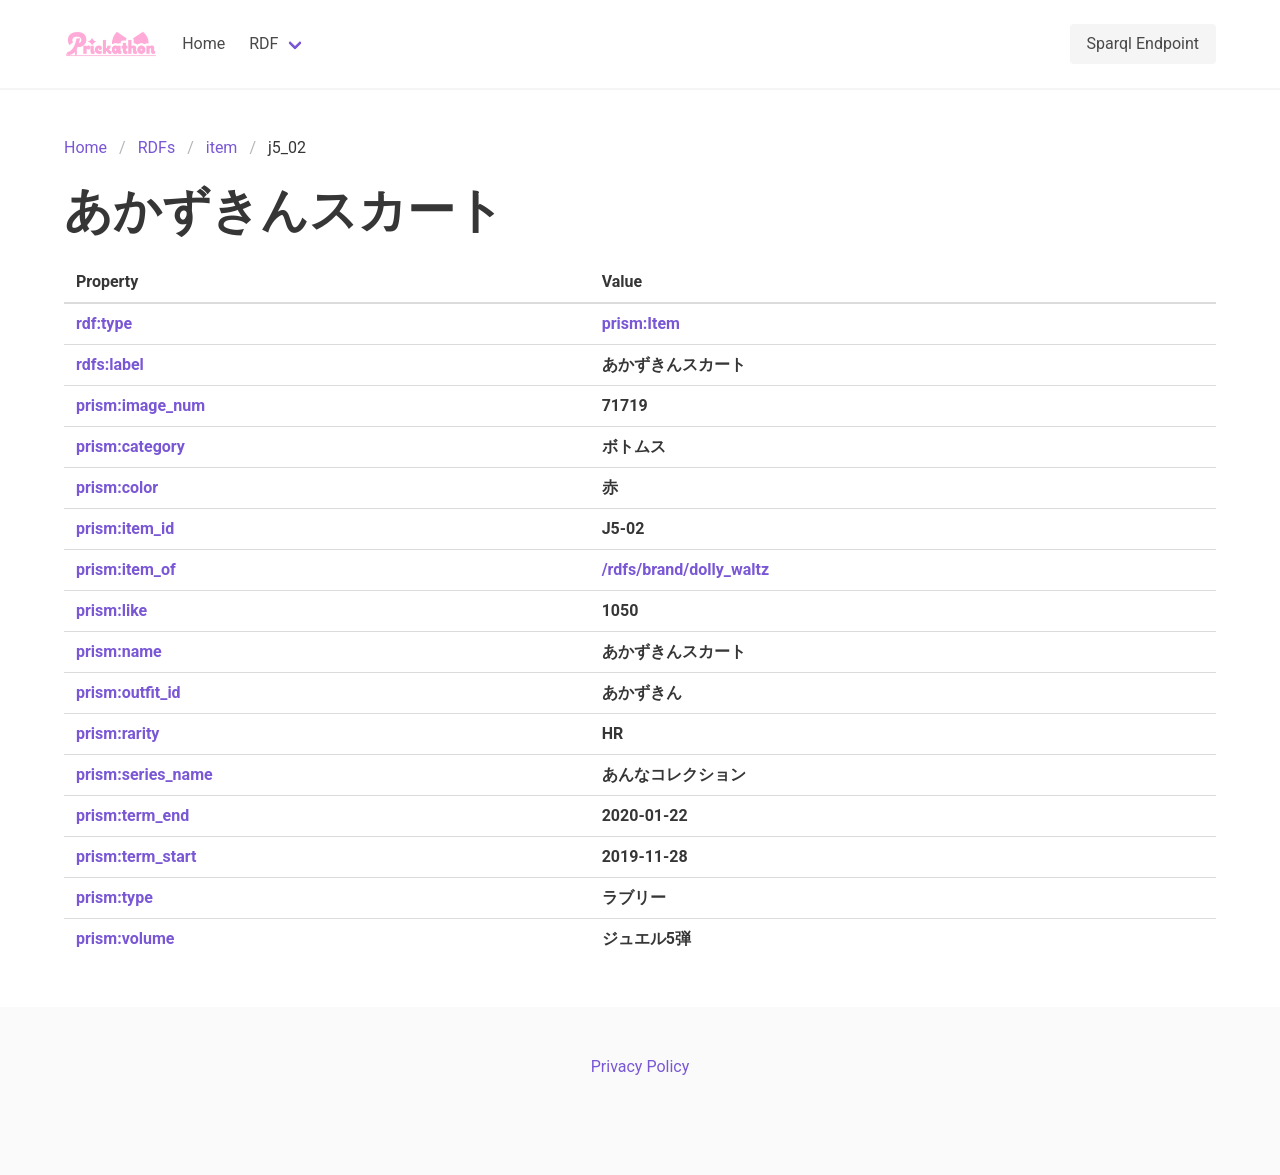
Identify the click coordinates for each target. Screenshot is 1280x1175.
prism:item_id (125, 528)
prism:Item (641, 323)
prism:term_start (136, 856)
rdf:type (104, 323)
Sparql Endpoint (1143, 43)
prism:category (130, 446)
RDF (263, 43)
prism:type (114, 897)
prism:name (119, 651)
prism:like (111, 610)
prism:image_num (140, 405)
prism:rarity (117, 733)
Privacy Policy (640, 1066)
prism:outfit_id (128, 692)
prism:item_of (126, 569)
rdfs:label (110, 364)
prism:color (117, 487)
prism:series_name (144, 774)
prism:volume (125, 938)
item (222, 147)
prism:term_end (132, 815)
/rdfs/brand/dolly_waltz (685, 569)
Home (203, 43)
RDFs (156, 147)
